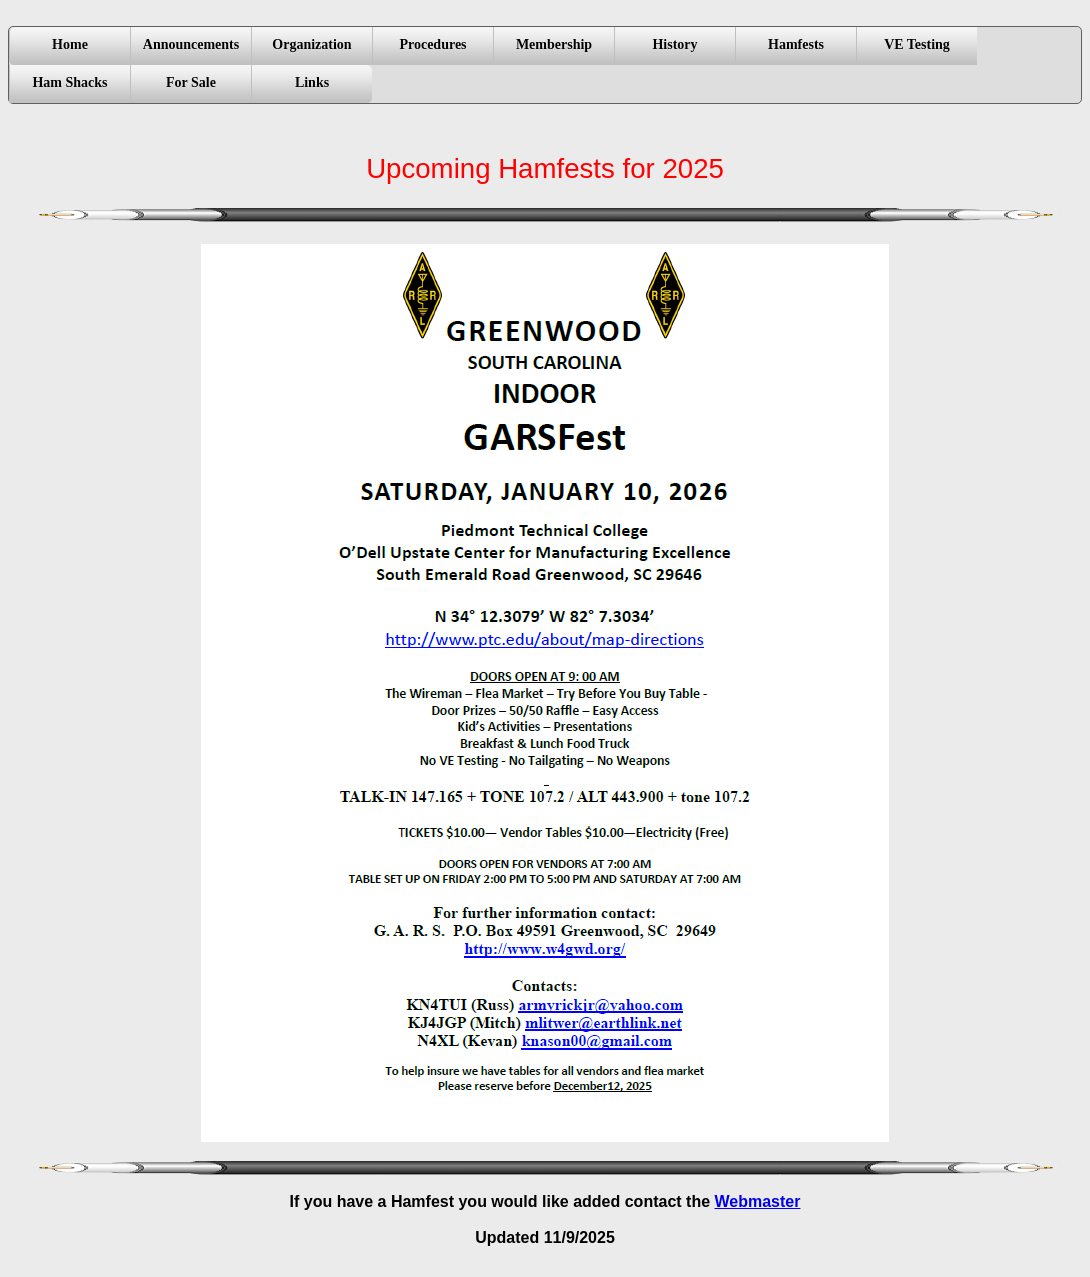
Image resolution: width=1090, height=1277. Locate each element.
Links (312, 82)
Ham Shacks (69, 82)
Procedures (432, 44)
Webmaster (758, 1201)
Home (70, 44)
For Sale (191, 82)
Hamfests (796, 44)
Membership (554, 44)
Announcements (191, 44)
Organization (311, 44)
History (674, 44)
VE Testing (917, 44)
